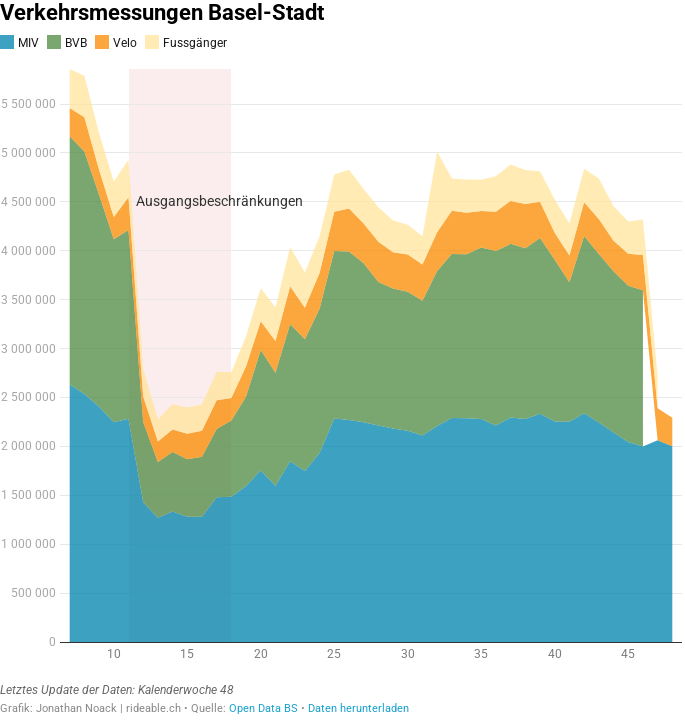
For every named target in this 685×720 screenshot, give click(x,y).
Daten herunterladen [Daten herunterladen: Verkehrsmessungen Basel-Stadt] (358, 708)
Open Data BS (263, 708)
